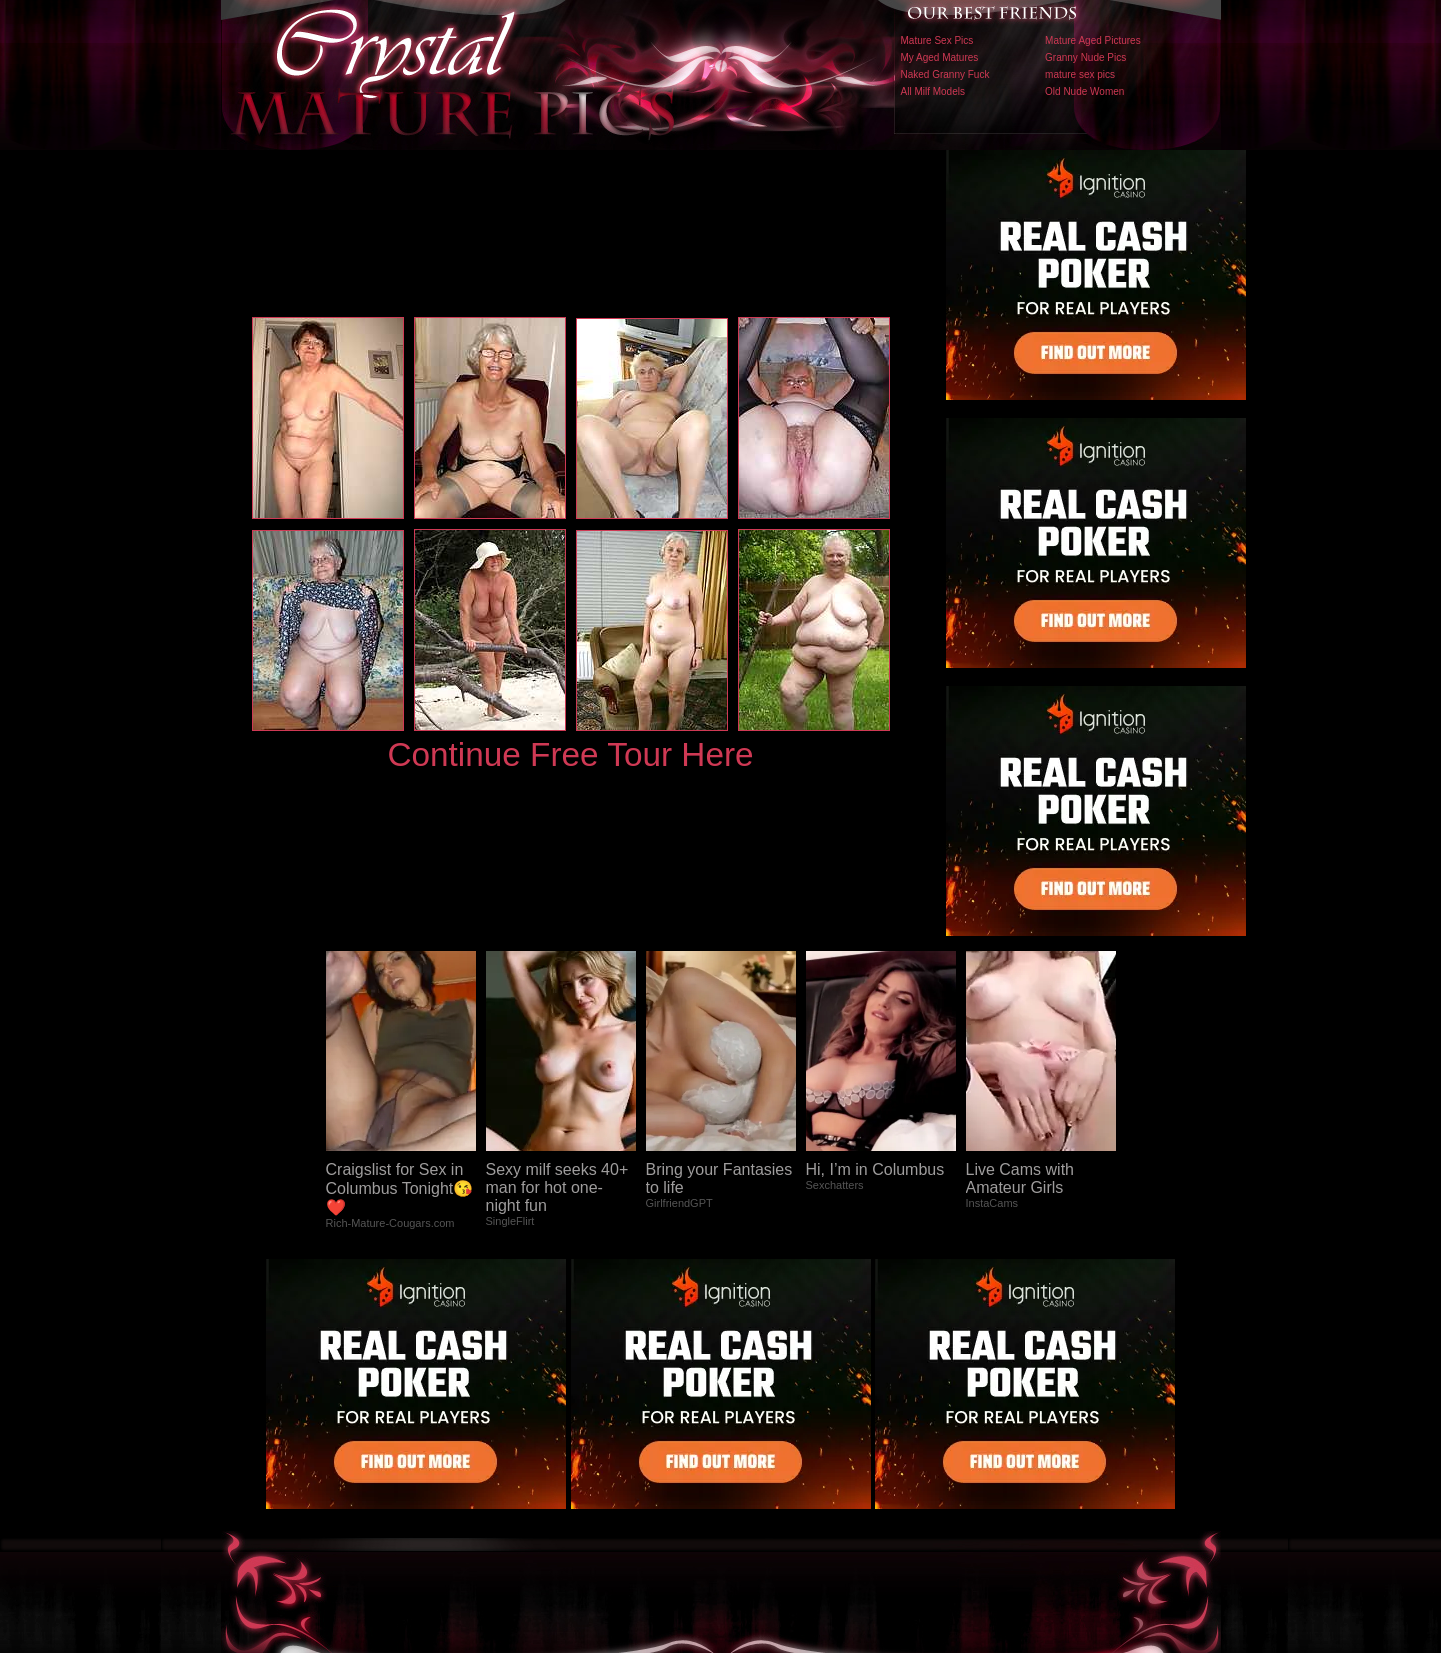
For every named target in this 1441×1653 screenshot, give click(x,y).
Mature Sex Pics (937, 40)
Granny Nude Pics (1085, 57)
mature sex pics (1080, 74)
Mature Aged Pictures (1093, 40)
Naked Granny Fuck (945, 74)
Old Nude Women (1084, 91)
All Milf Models (933, 91)
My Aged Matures (940, 57)
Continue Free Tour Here (570, 754)
